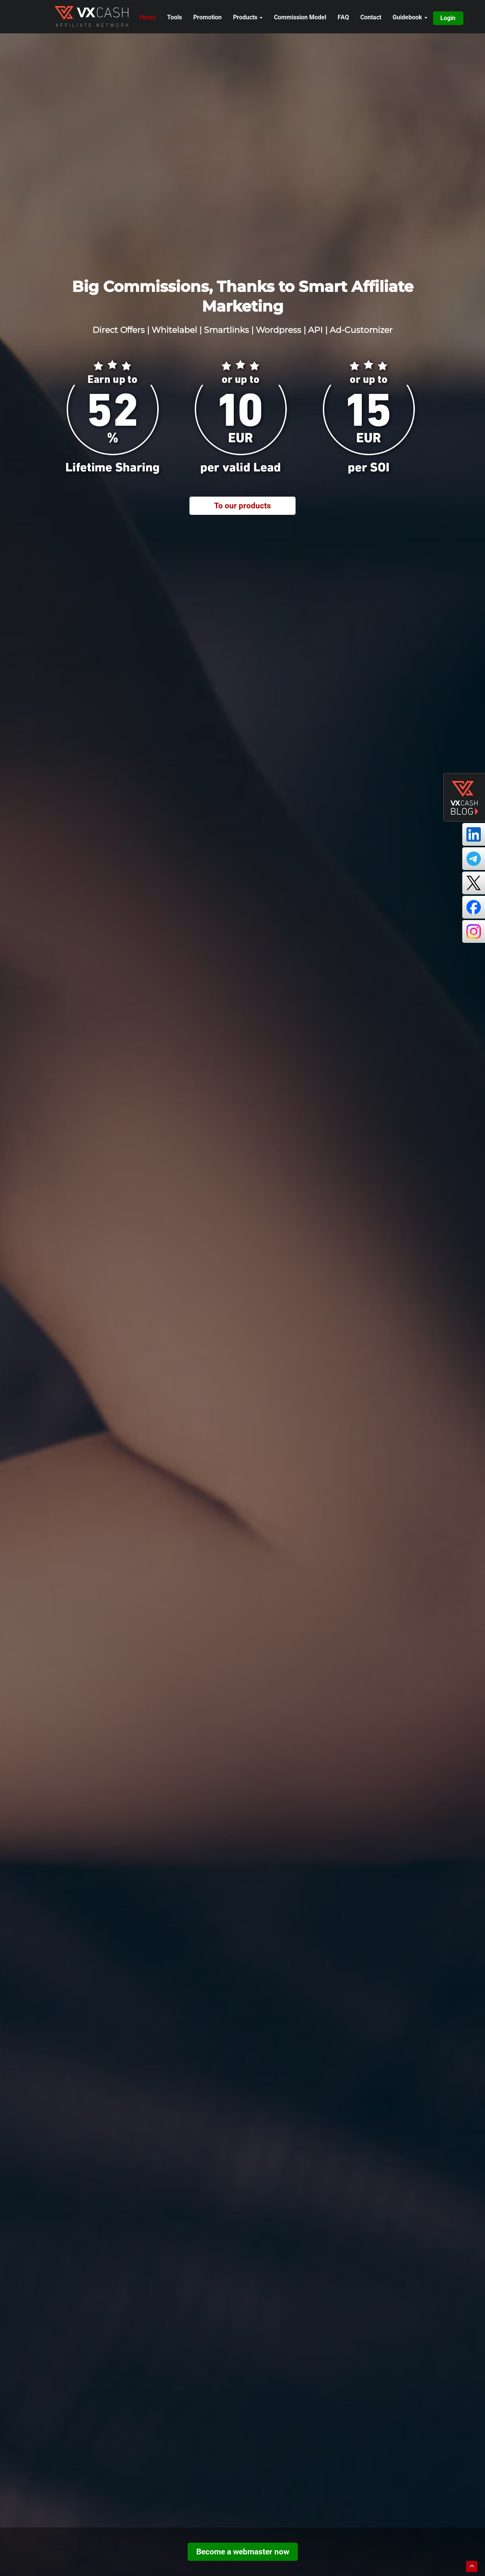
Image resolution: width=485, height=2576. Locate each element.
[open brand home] (91, 16)
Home (147, 17)
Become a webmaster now (242, 2551)
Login (447, 18)
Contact (370, 17)
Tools (174, 17)
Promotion (207, 17)
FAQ (343, 17)
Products (248, 17)
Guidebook (410, 17)
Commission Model (300, 17)
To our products (242, 505)
